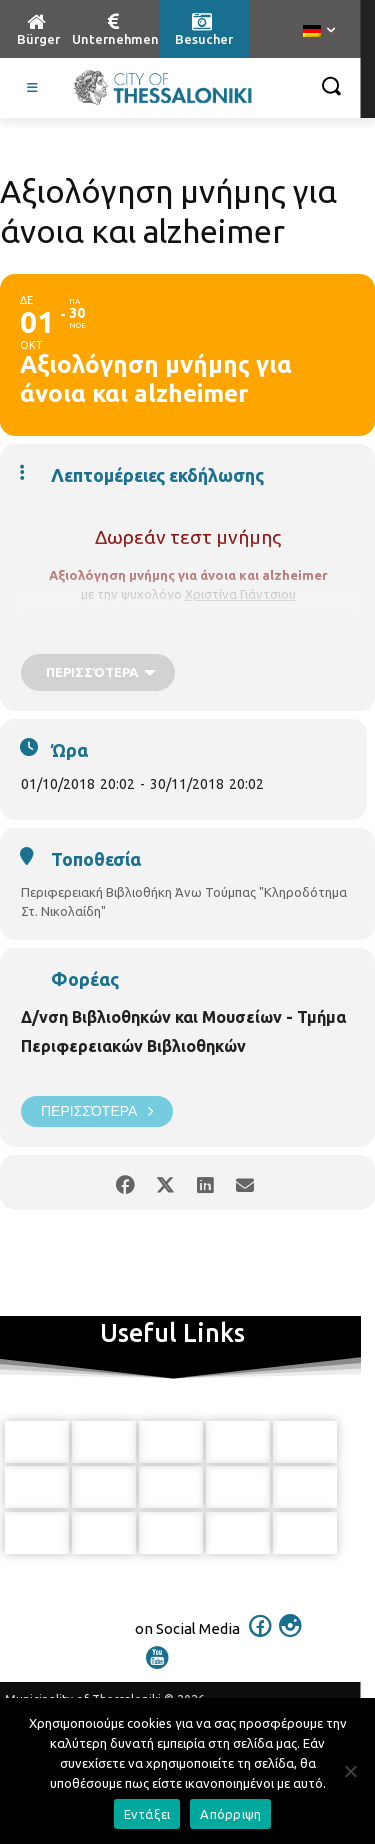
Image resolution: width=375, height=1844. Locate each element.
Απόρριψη (230, 1814)
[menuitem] (319, 32)
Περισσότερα (97, 1111)
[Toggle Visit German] (33, 88)
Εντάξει (147, 1814)
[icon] (260, 1639)
